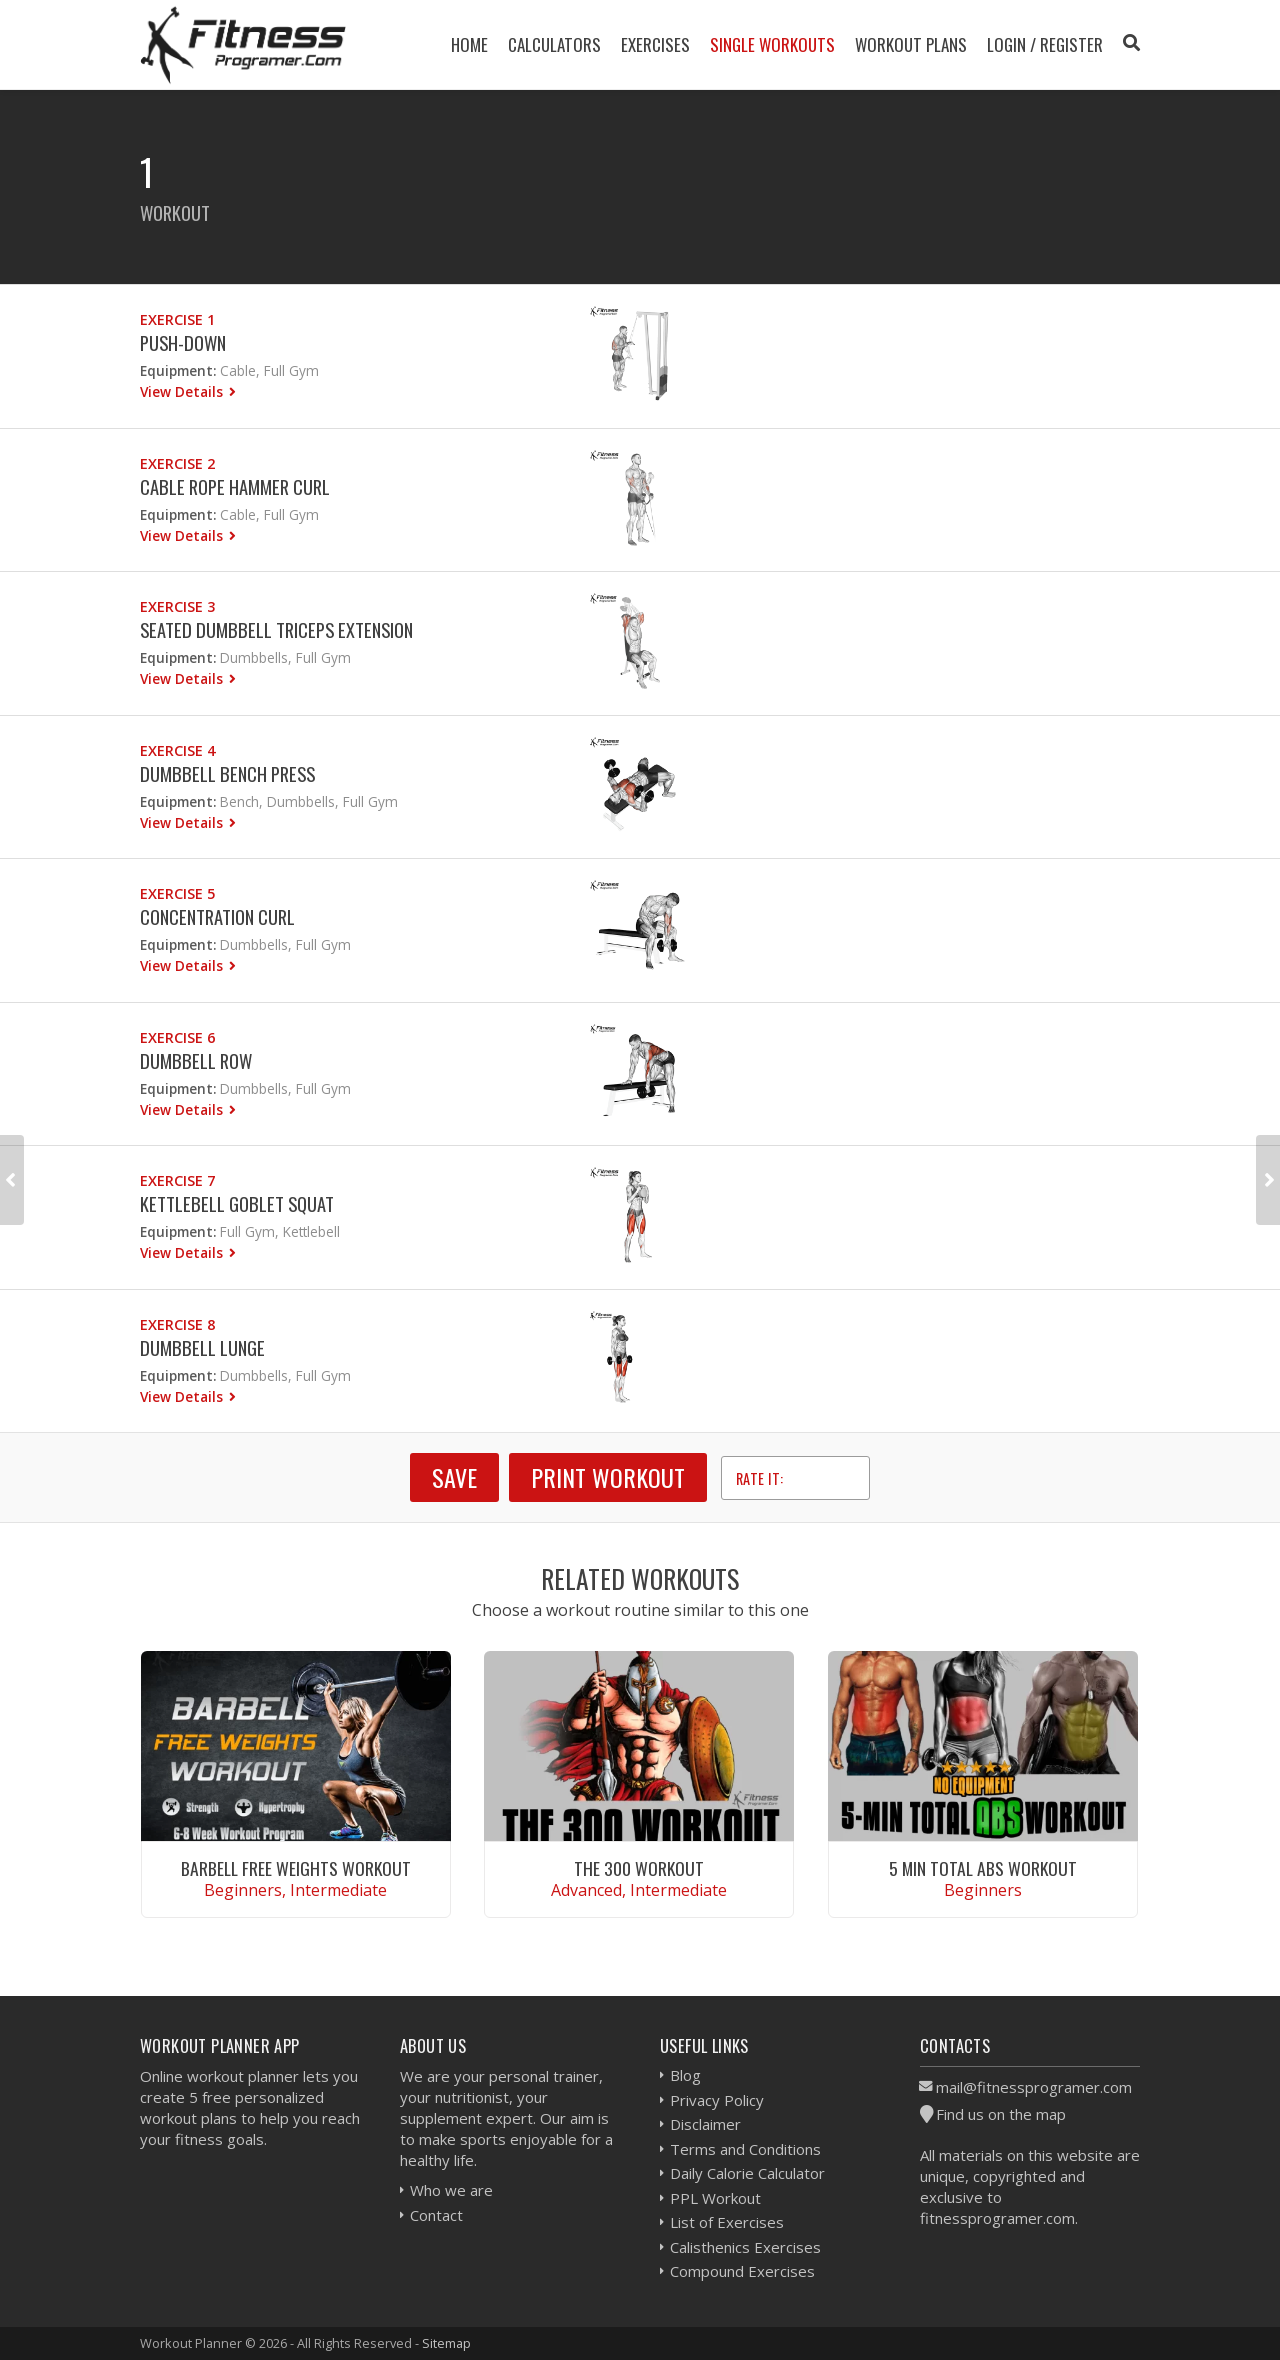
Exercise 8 (177, 1324)
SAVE (454, 1477)
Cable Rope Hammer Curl (235, 486)
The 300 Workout (639, 1868)
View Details (183, 391)
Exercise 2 (177, 463)
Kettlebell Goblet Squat (237, 1203)
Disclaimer (705, 2124)
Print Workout (608, 1477)
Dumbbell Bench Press (227, 773)
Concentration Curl (217, 916)
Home (469, 44)
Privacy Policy (717, 2100)
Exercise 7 (177, 1180)
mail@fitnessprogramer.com (1034, 2087)
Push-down (183, 342)
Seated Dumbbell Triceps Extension (276, 629)
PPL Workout (715, 2198)
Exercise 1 (177, 319)
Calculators (554, 44)
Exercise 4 (177, 750)
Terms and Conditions (745, 2149)
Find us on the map (1001, 2114)
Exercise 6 (177, 1037)
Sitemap (446, 2343)
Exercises (655, 44)
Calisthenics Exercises (745, 2247)
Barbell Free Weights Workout (296, 1868)
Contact (436, 2215)
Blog (685, 2075)
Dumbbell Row (196, 1060)
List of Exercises (727, 2222)
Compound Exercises (742, 2271)
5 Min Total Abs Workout (983, 1868)
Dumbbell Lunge (202, 1347)
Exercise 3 (177, 606)
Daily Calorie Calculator (747, 2173)
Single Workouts (772, 44)
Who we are (451, 2190)
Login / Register (1045, 44)
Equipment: (178, 370)
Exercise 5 (177, 893)
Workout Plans (911, 44)
